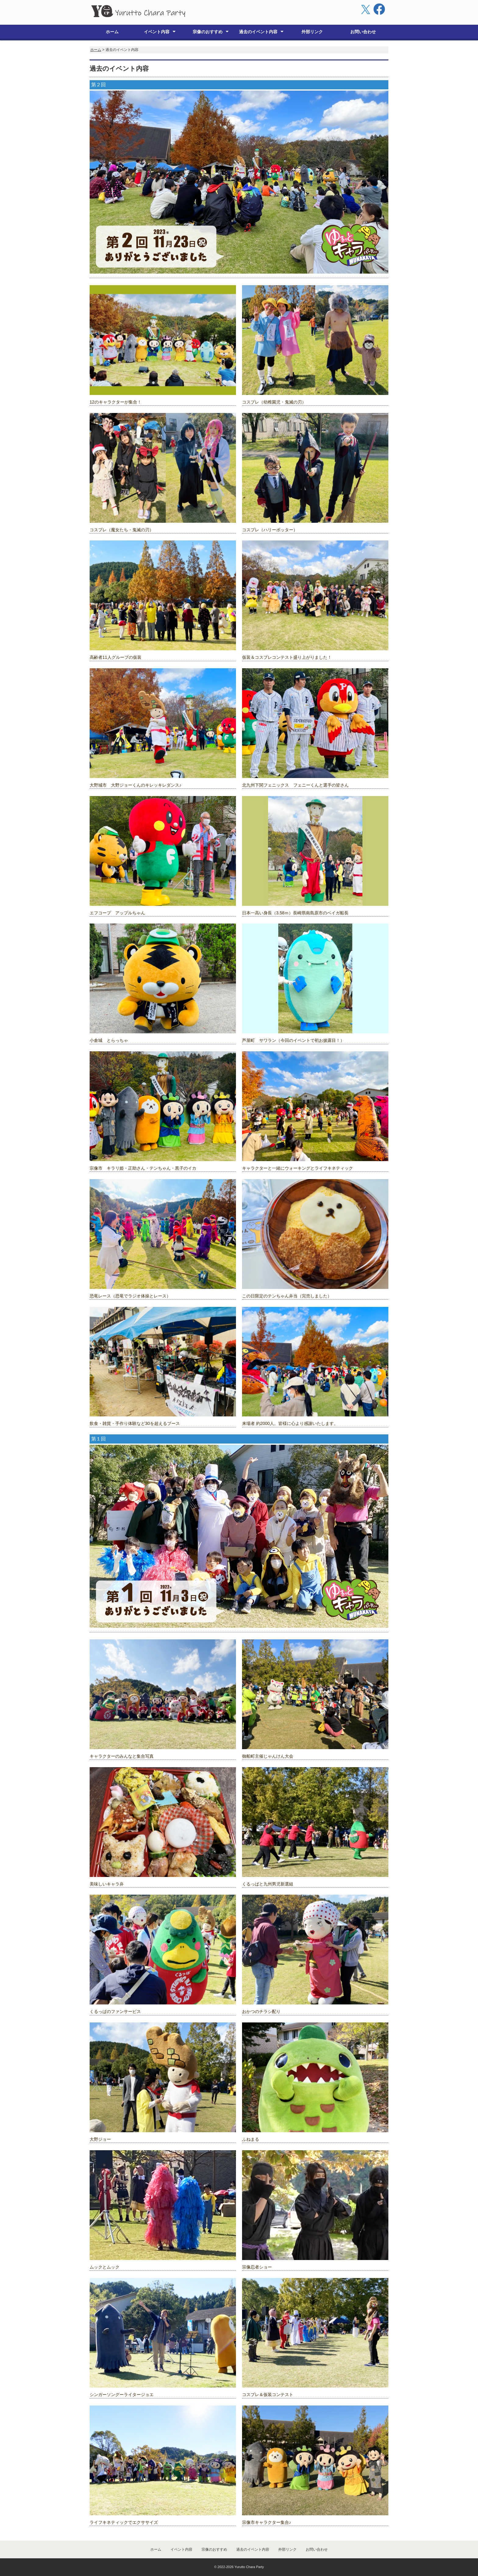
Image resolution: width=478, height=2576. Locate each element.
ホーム (112, 31)
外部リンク (312, 31)
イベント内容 (156, 31)
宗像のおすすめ (208, 31)
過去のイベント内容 (258, 31)
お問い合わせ (363, 31)
